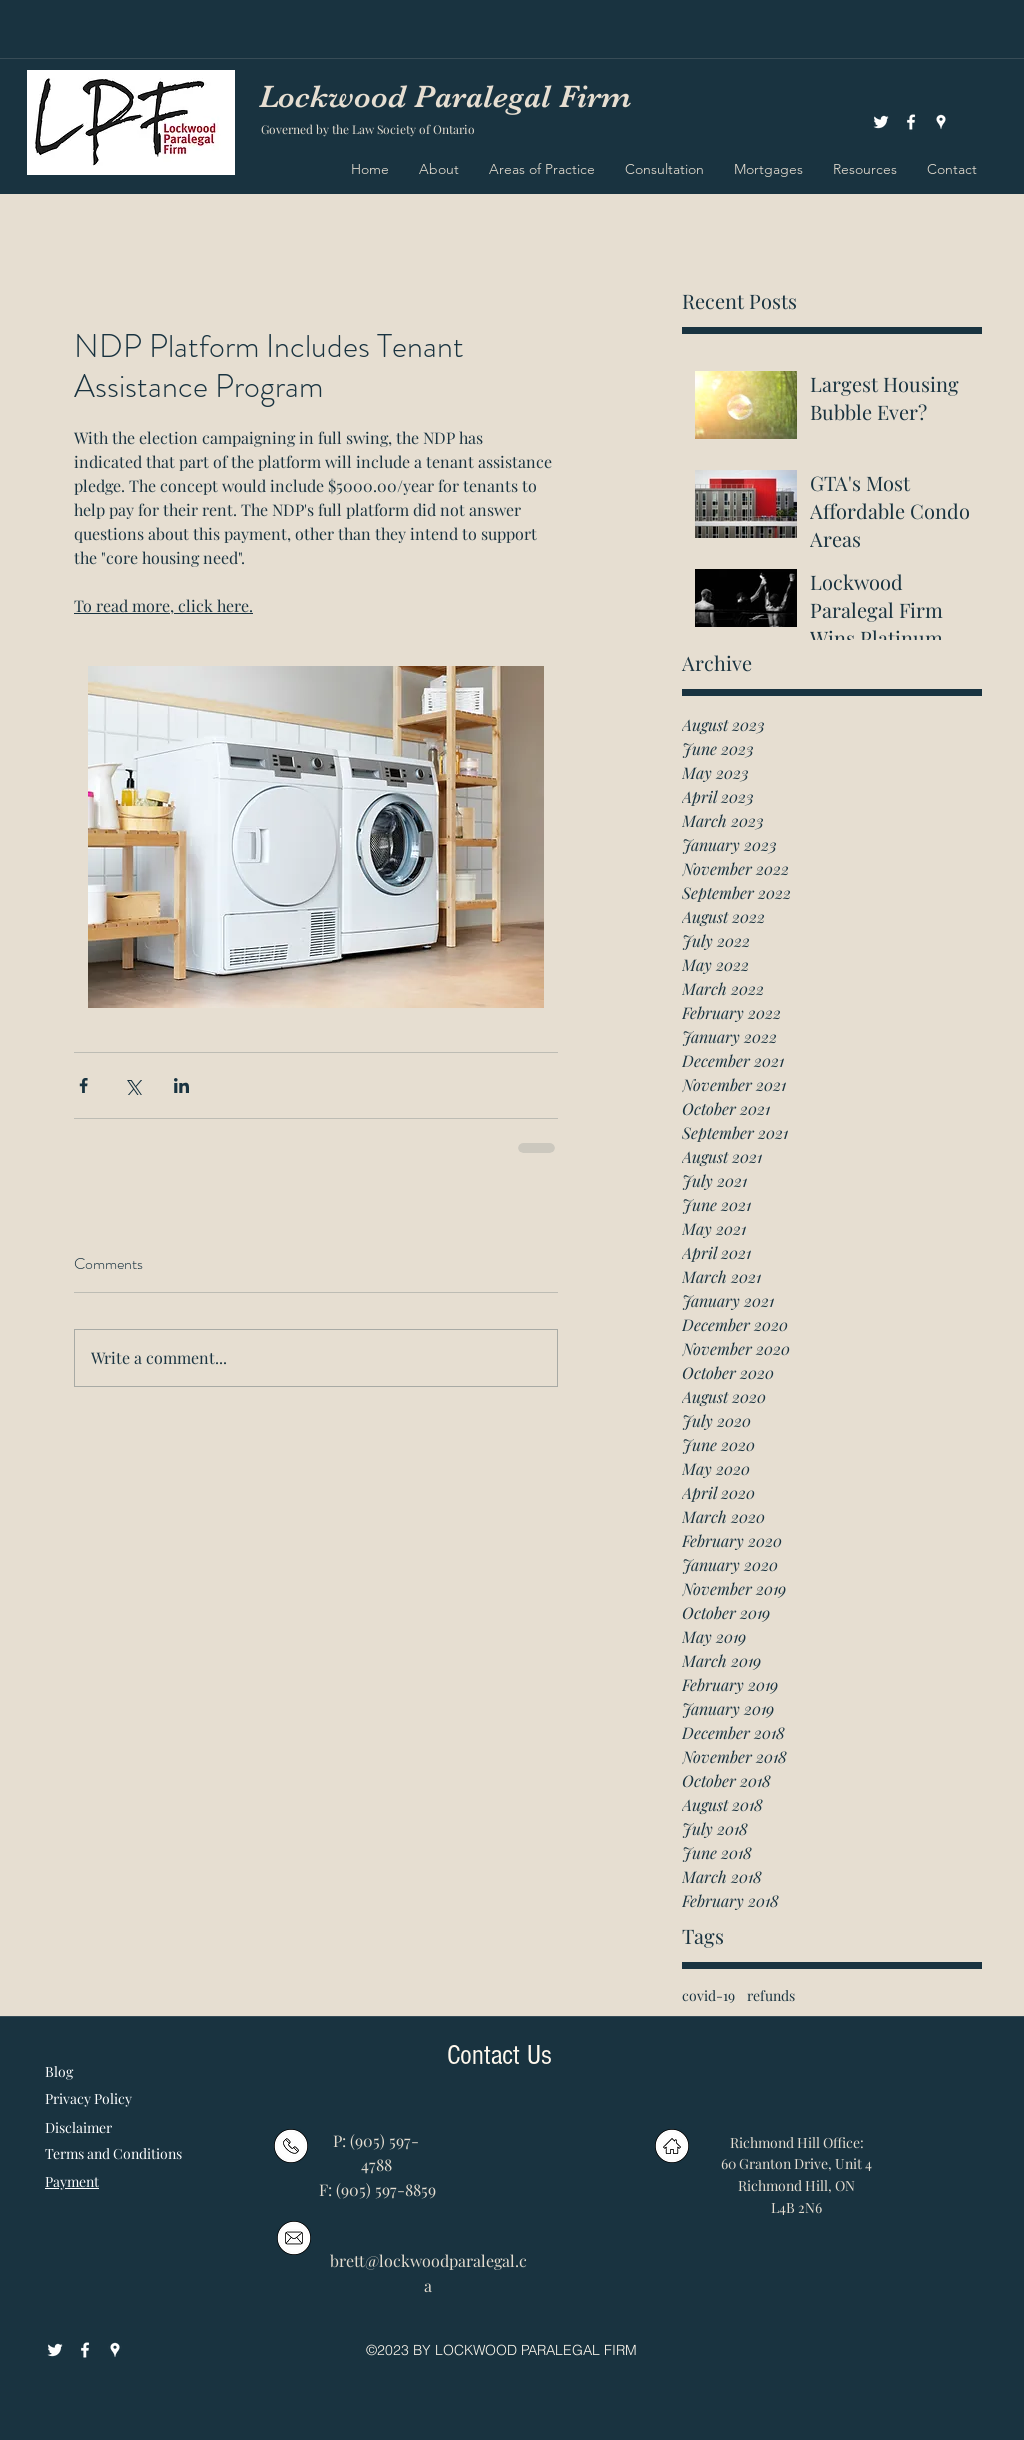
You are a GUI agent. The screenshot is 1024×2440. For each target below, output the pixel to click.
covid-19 (708, 1995)
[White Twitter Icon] (881, 122)
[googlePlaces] (941, 122)
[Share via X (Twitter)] (132, 1085)
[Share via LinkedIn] (181, 1085)
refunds (771, 1995)
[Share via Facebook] (83, 1085)
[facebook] (911, 122)
